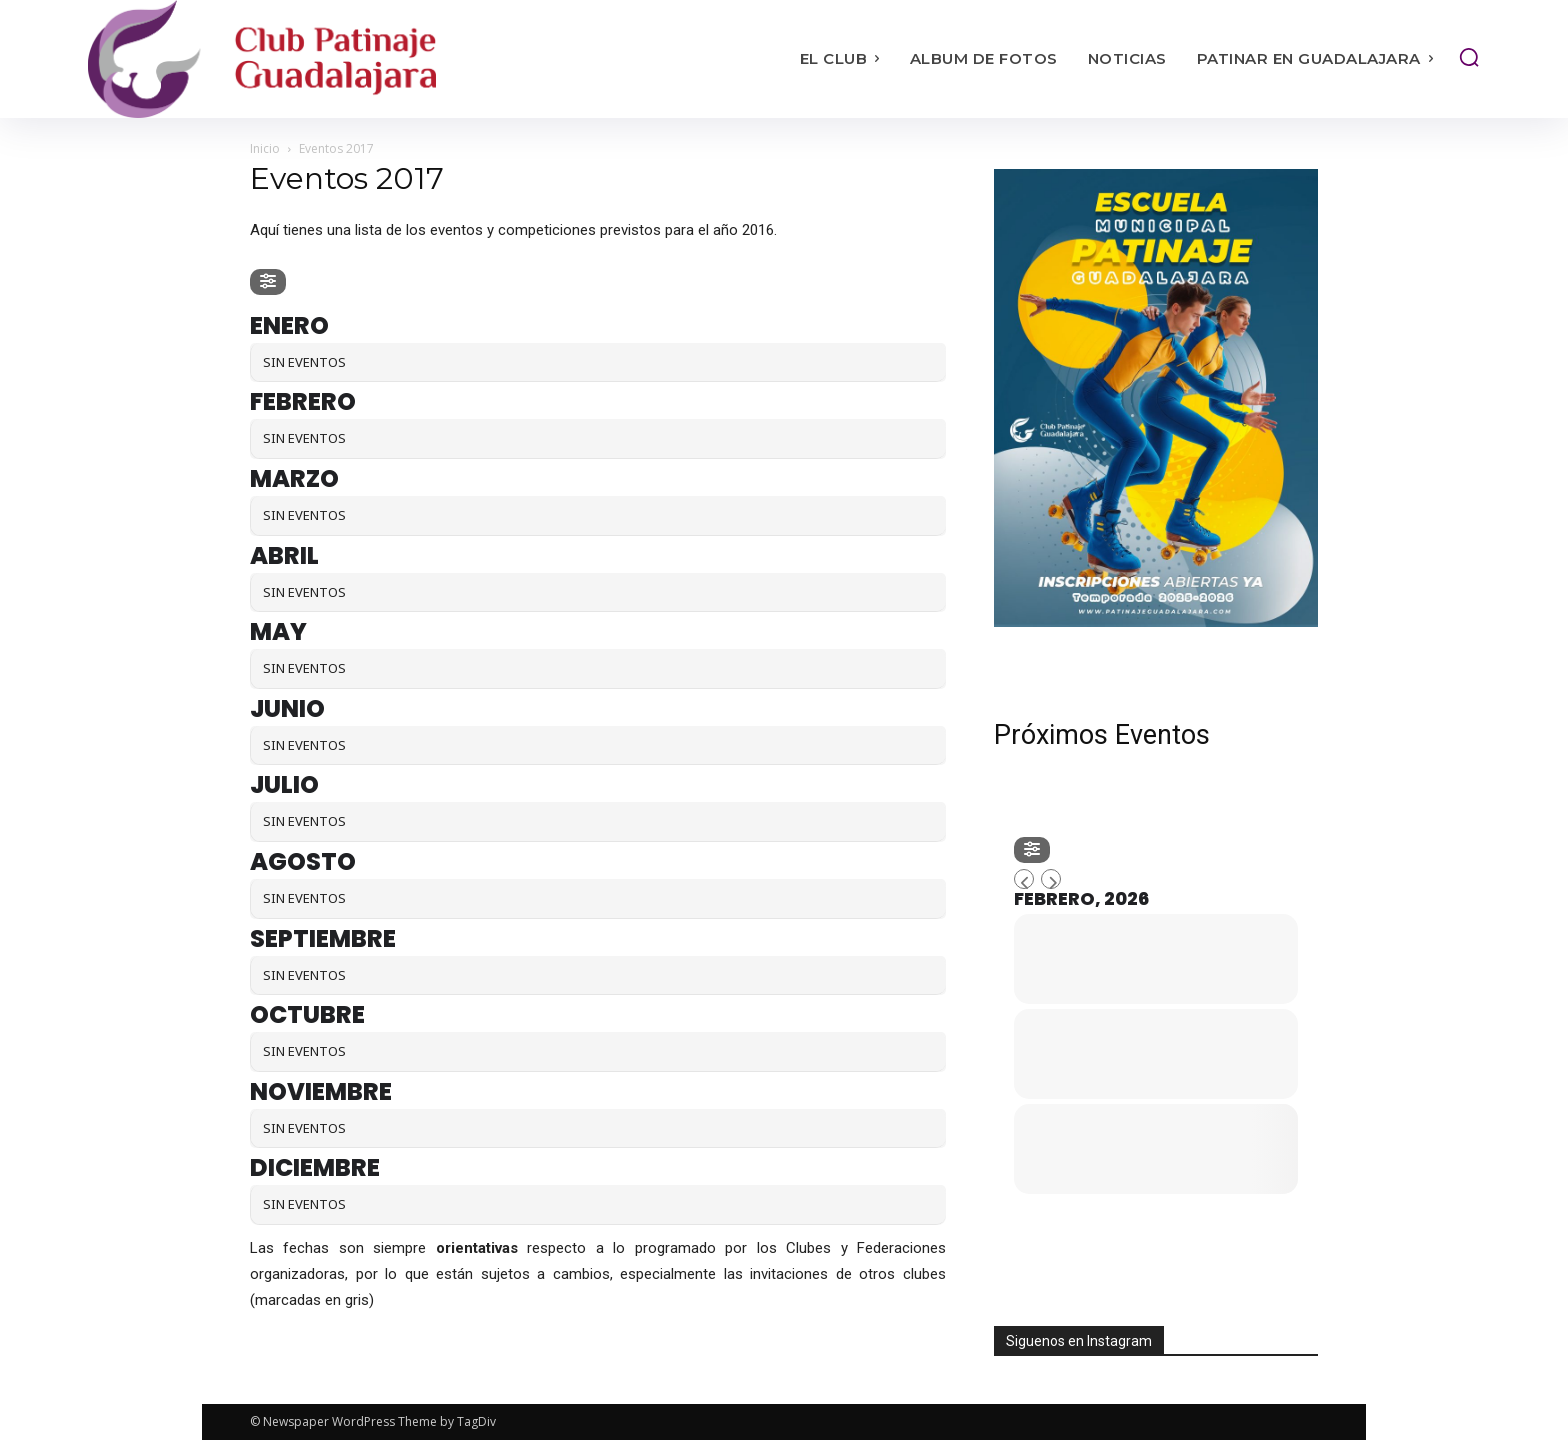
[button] (1469, 57)
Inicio (265, 148)
